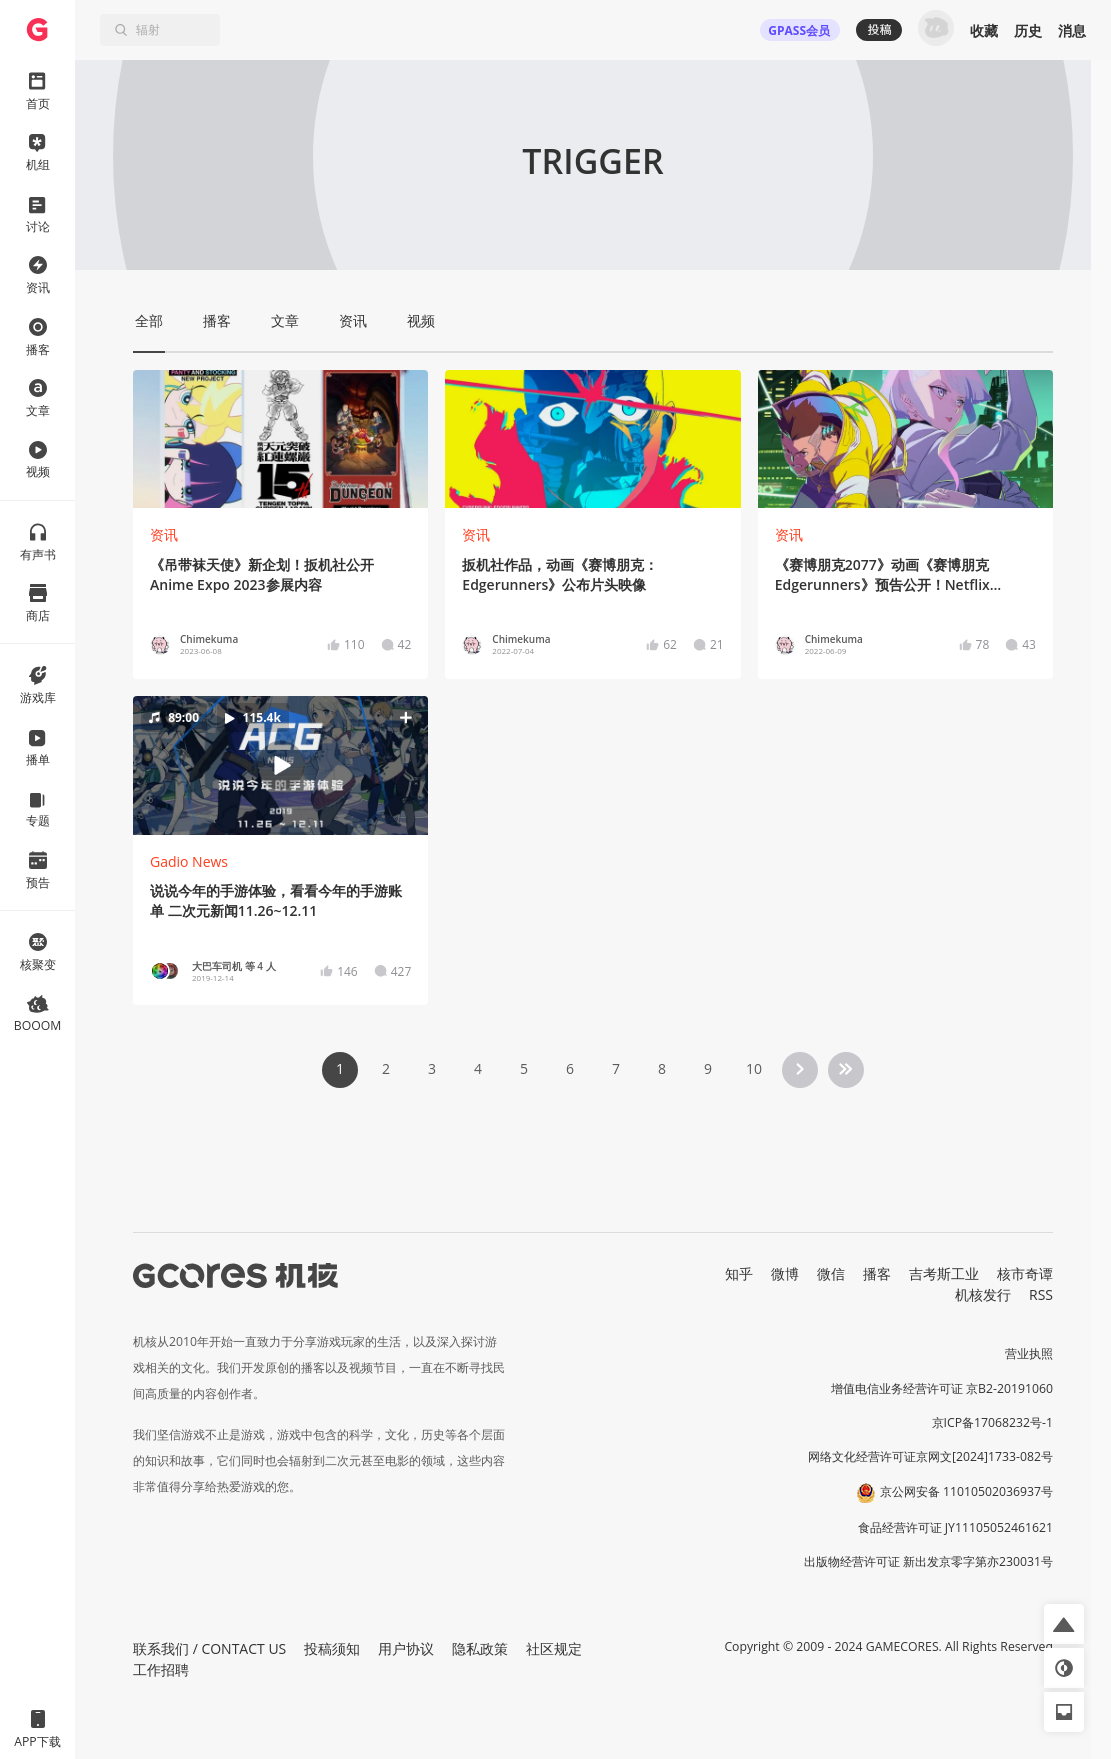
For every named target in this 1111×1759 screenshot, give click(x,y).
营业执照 (1029, 1353)
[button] (280, 765)
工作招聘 (161, 1669)
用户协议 (406, 1648)
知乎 (739, 1273)
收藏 (984, 30)
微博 (785, 1273)
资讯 (164, 534)
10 (754, 1068)
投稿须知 (332, 1648)
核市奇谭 (1025, 1273)
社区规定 (554, 1648)
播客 (877, 1273)
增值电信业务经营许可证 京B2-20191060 (942, 1388)
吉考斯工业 (944, 1273)
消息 (1072, 30)
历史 (1028, 30)
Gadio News (189, 861)
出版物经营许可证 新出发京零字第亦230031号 (928, 1561)
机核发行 (983, 1294)
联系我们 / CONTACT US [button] (209, 1648)
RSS (1041, 1294)
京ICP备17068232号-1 (993, 1422)
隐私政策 (480, 1648)
